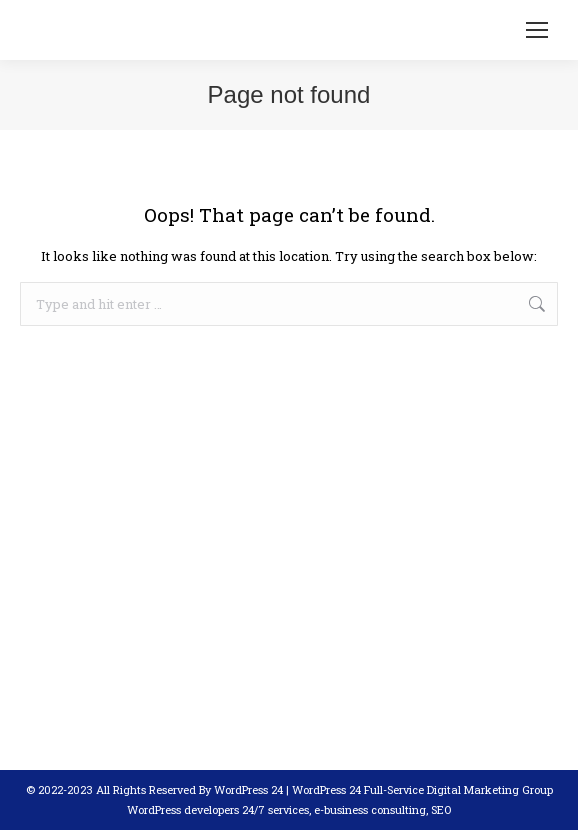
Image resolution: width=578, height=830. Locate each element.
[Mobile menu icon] (537, 30)
